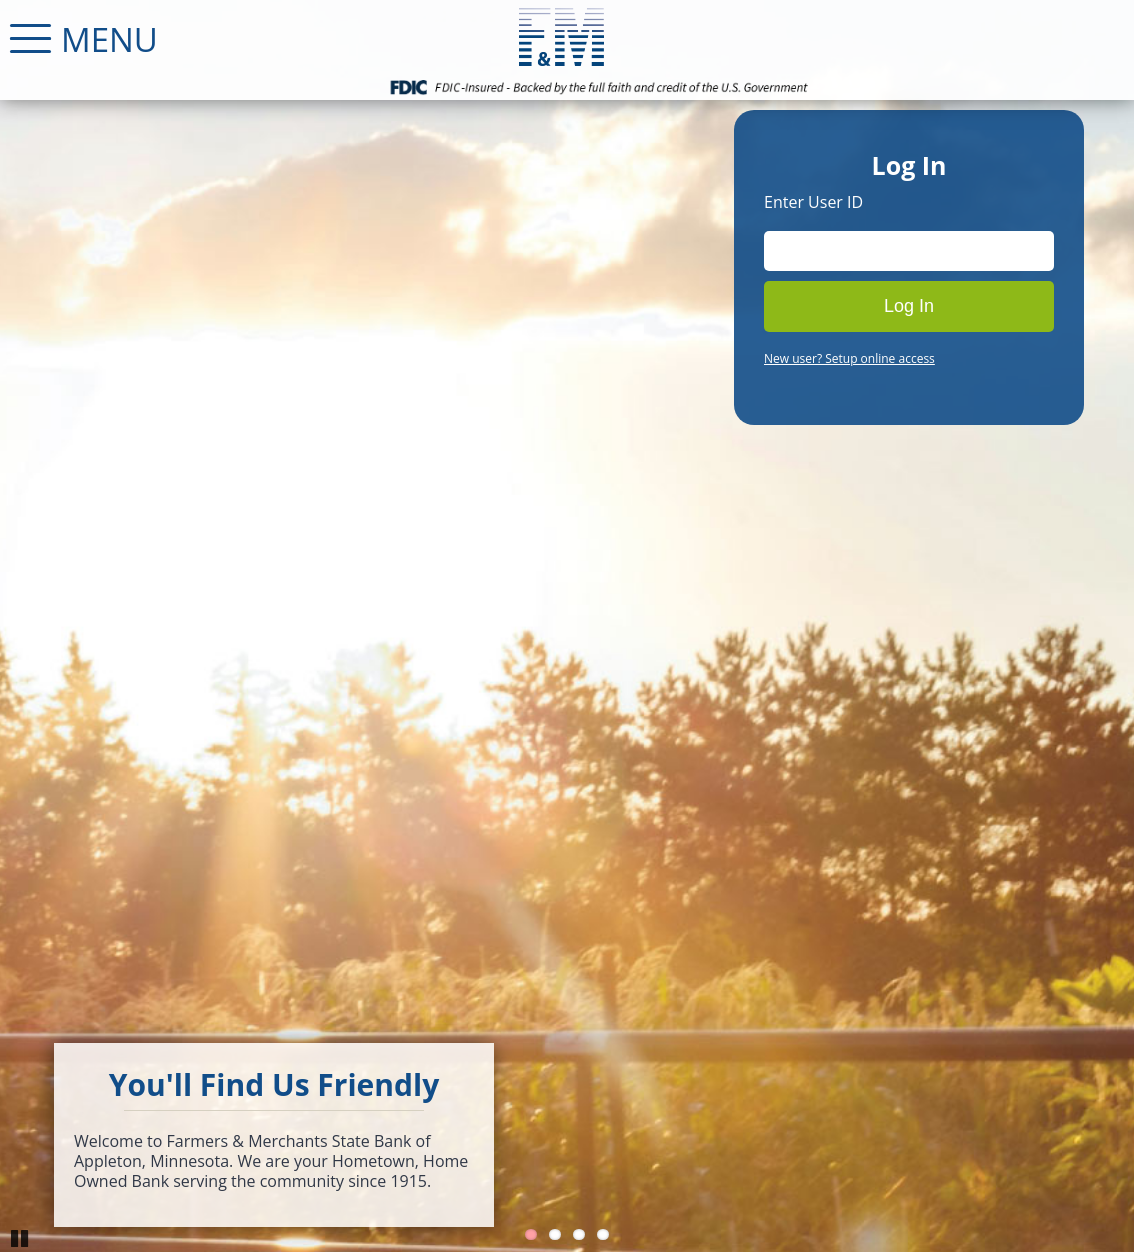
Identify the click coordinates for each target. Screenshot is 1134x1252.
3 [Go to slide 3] (579, 1234)
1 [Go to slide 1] (531, 1234)
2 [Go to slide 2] (555, 1234)
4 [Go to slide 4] (603, 1234)
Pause (20, 1237)
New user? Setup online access (849, 359)
